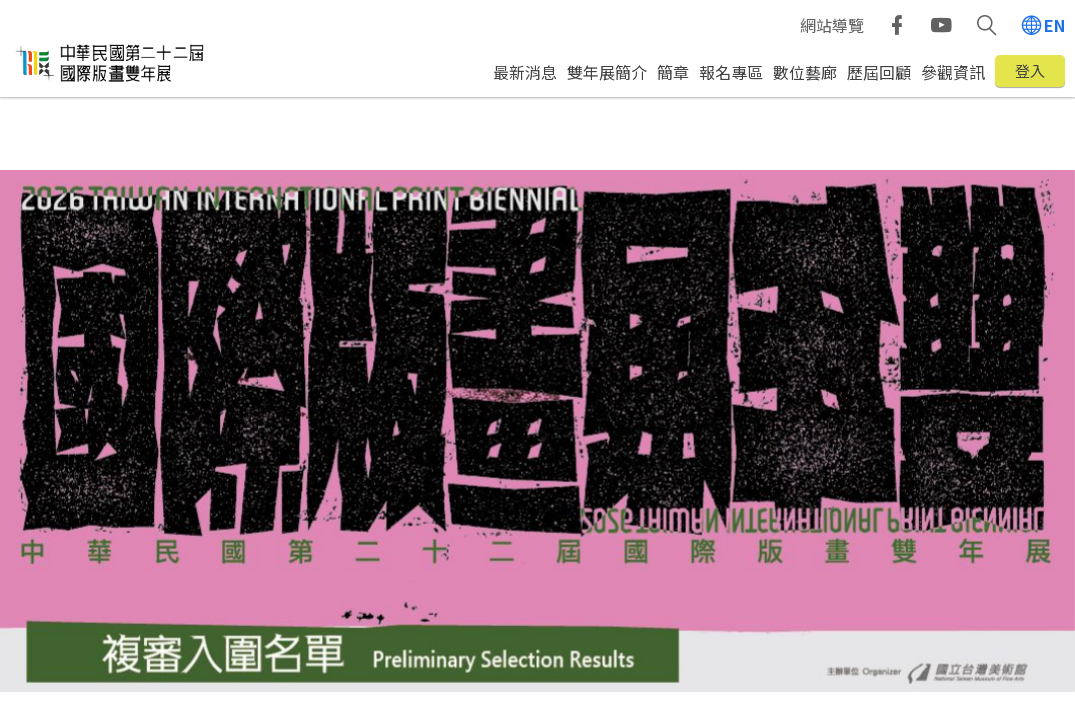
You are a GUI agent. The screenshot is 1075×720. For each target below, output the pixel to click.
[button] (986, 25)
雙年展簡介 (607, 72)
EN (1054, 25)
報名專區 (731, 72)
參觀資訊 (953, 72)
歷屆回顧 (879, 72)
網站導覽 (832, 25)
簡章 (673, 72)
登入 (1030, 70)
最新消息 (525, 72)
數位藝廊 (805, 72)
